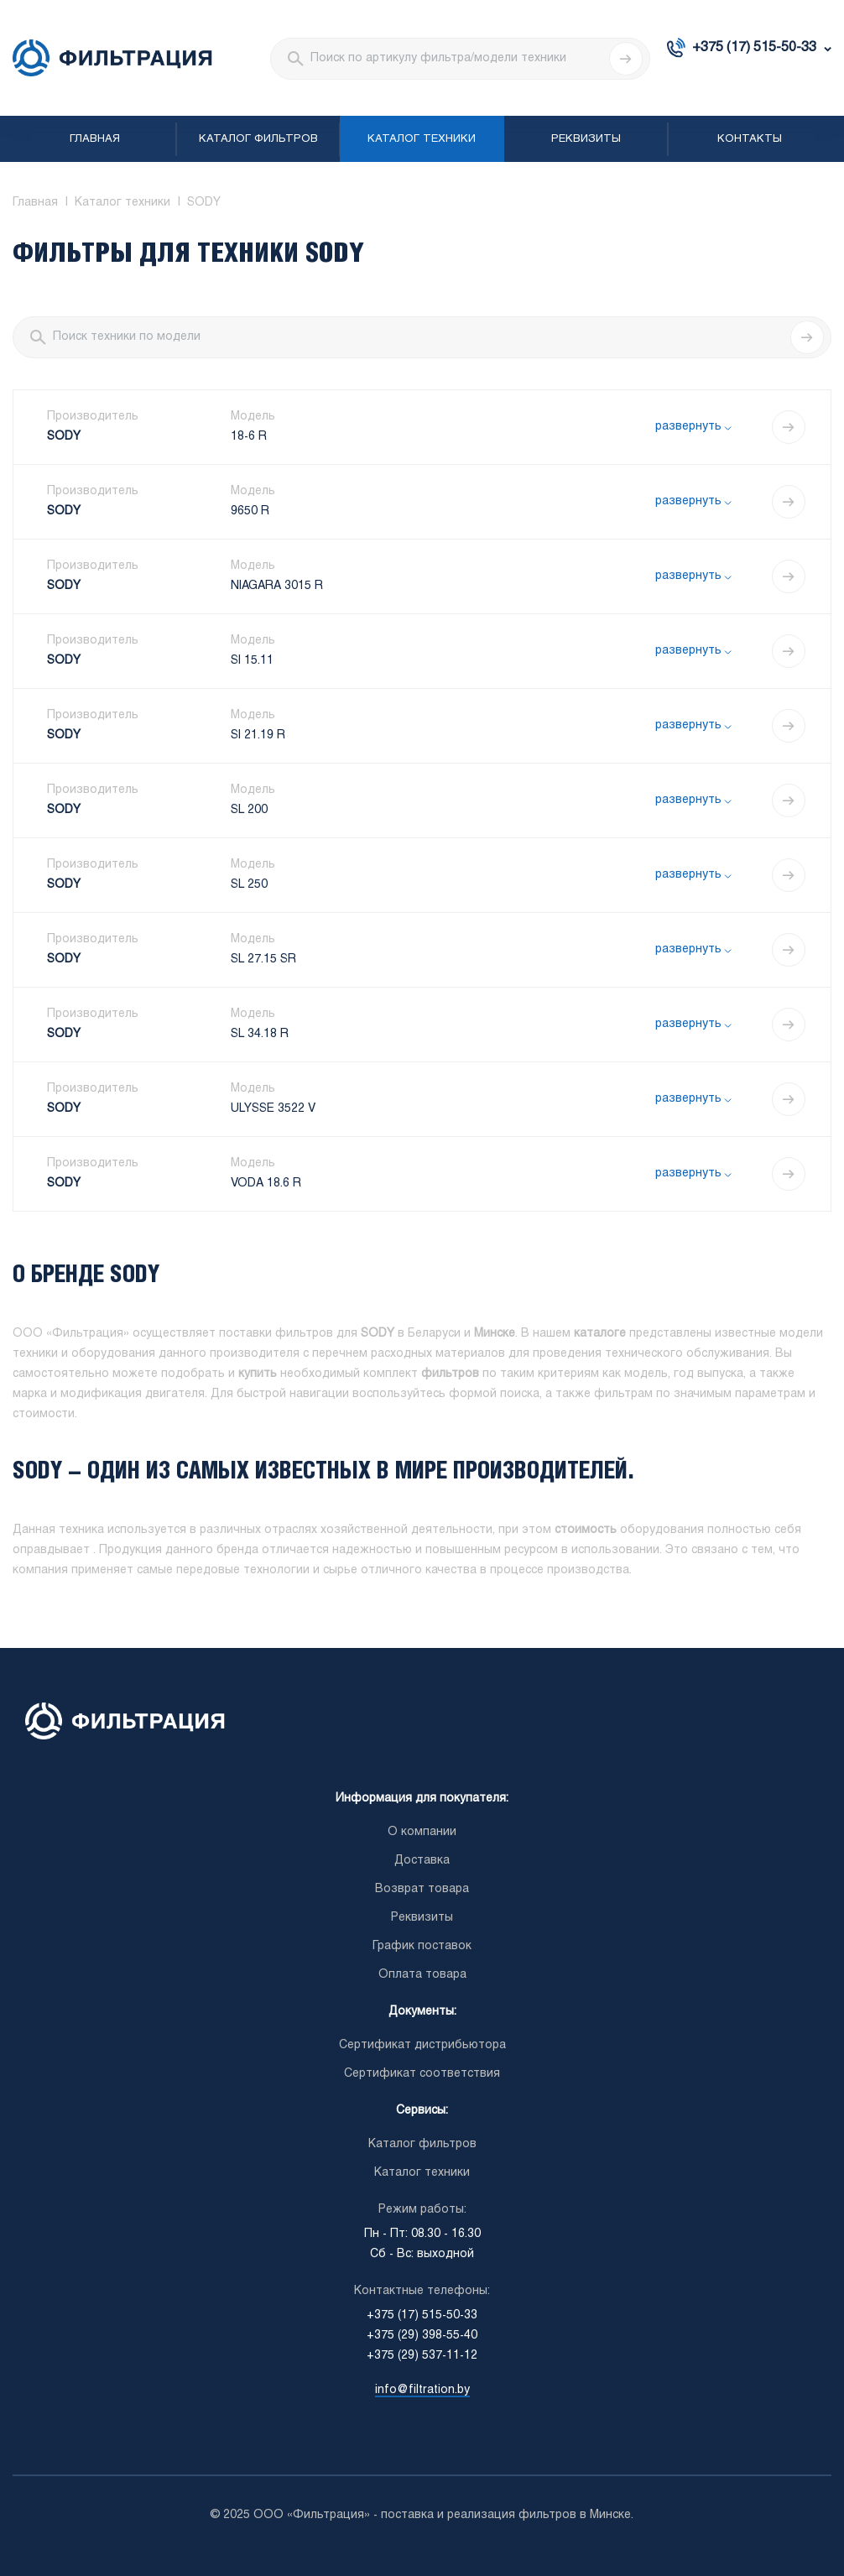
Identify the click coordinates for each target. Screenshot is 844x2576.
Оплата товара (422, 1974)
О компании (422, 1832)
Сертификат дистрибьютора (422, 2045)
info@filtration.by (422, 2390)
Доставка (422, 1860)
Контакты (749, 139)
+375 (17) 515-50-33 (754, 47)
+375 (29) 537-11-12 (422, 2355)
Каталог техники (421, 139)
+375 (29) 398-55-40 (422, 2335)
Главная (95, 139)
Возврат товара (422, 1889)
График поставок (422, 1946)
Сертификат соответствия (422, 2073)
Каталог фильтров (258, 139)
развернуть (688, 426)
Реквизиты (586, 139)
